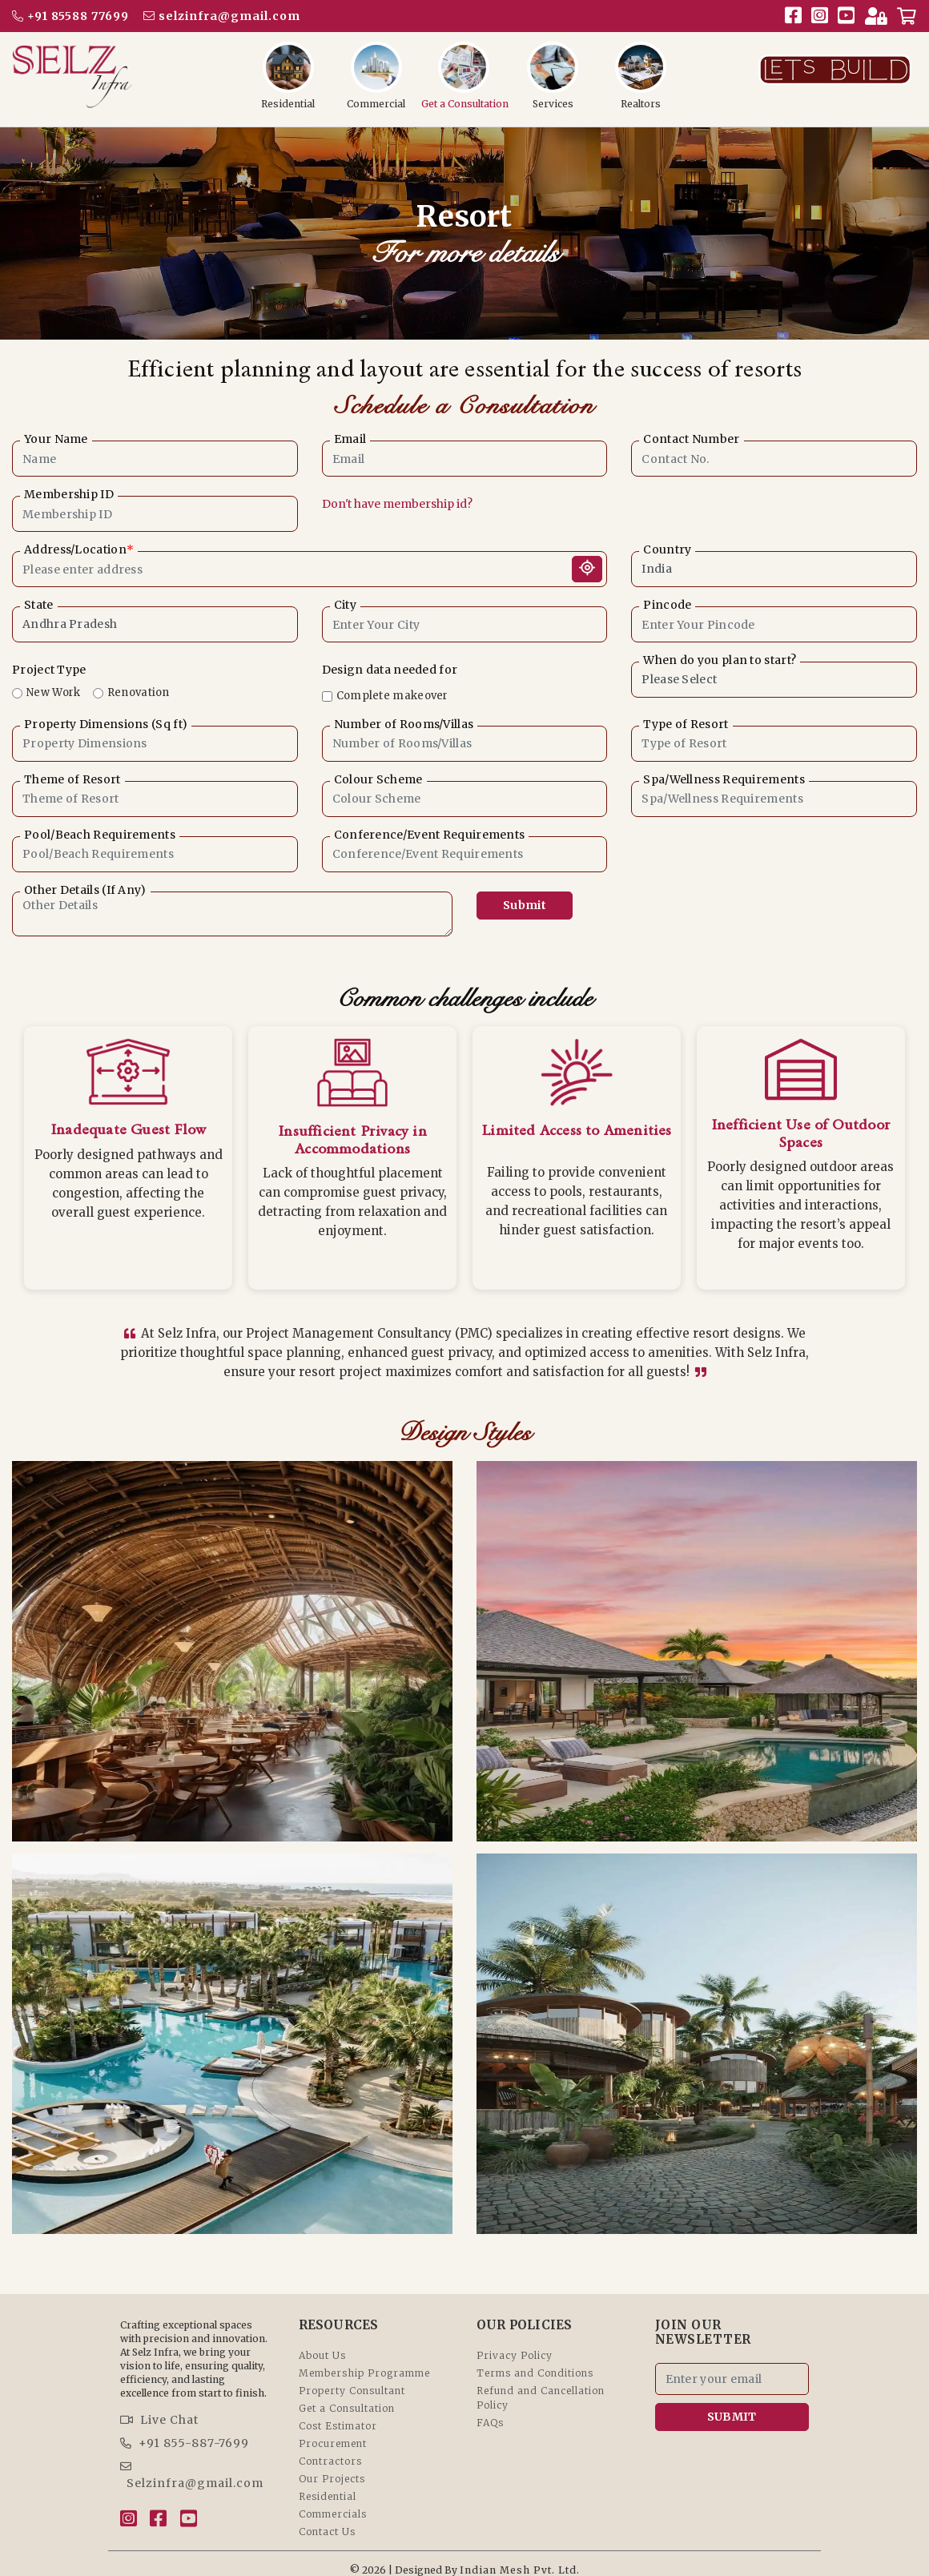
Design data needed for (390, 669)
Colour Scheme (378, 780)
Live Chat (159, 2408)
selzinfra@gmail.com (221, 16)
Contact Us (327, 2520)
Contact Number (691, 439)
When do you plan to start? (719, 660)
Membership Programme (364, 2361)
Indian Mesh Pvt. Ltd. (520, 2558)
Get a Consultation (347, 2396)
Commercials (333, 2502)
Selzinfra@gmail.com (191, 2463)
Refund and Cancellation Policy (541, 2386)
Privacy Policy (515, 2343)
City (345, 605)
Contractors (330, 2449)
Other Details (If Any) (85, 890)
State (39, 605)
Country (667, 550)
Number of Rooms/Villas (404, 724)
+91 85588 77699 (70, 16)
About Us (322, 2343)
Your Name (56, 439)
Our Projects (332, 2467)
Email (350, 439)
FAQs (490, 2411)
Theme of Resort (72, 780)
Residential (327, 2484)
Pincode (667, 605)
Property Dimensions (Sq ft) (105, 724)
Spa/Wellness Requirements (724, 780)
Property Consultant (352, 2379)
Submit (524, 905)
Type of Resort (685, 724)
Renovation (138, 692)
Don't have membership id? (397, 504)
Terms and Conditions (535, 2361)
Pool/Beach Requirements (99, 835)
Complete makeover (392, 695)
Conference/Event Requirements (429, 835)
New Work (53, 692)
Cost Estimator (338, 2414)
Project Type (49, 669)
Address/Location (79, 550)
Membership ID (69, 494)
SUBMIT (732, 2404)
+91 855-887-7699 (184, 2431)
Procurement (333, 2431)
